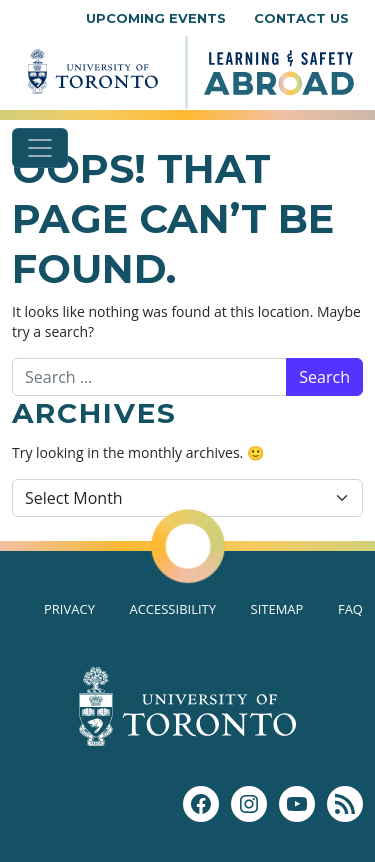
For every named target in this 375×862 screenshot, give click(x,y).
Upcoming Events (156, 18)
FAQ (350, 609)
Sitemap (277, 609)
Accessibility (172, 609)
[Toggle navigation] (40, 148)
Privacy (69, 609)
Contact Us (301, 18)
